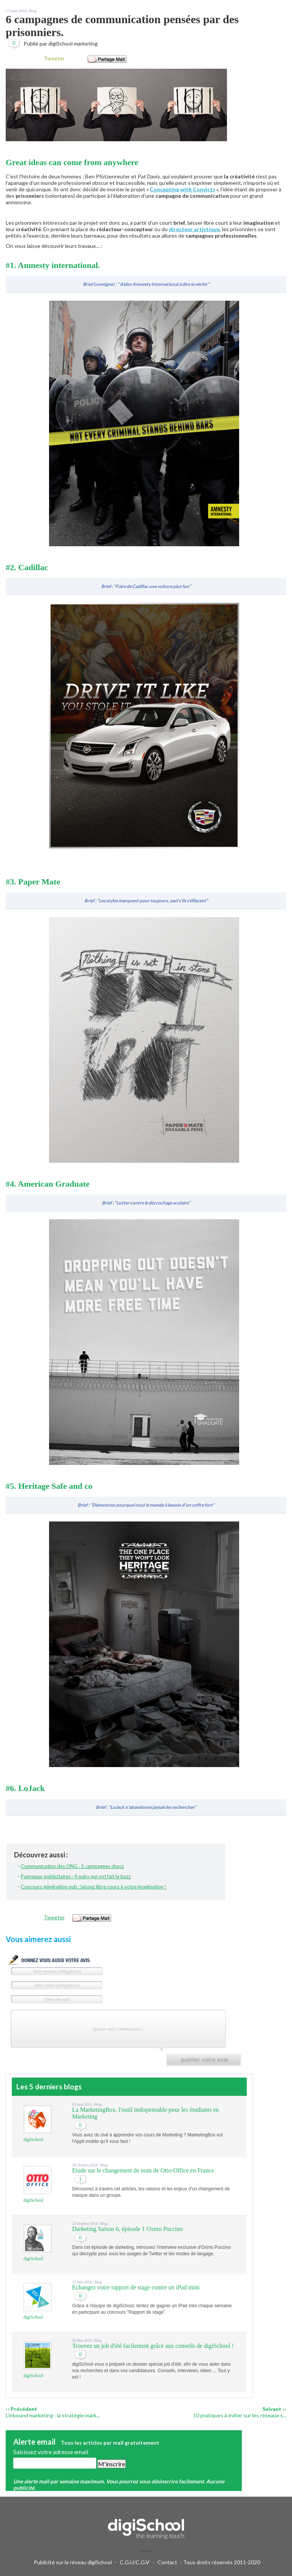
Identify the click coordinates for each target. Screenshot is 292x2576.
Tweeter (54, 58)
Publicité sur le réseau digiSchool (73, 2562)
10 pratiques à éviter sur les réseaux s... (239, 2415)
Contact (167, 2562)
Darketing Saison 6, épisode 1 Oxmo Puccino (127, 2229)
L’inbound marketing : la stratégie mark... (53, 2415)
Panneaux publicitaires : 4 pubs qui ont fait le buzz (76, 1876)
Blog (32, 11)
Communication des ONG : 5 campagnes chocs (72, 1866)
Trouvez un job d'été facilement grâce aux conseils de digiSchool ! (153, 2346)
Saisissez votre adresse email (50, 2451)
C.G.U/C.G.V (134, 2562)
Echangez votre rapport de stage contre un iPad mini (136, 2287)
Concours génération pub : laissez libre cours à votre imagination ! (94, 1887)
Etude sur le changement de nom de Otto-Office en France (143, 2170)
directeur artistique (194, 229)
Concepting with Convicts (182, 189)
